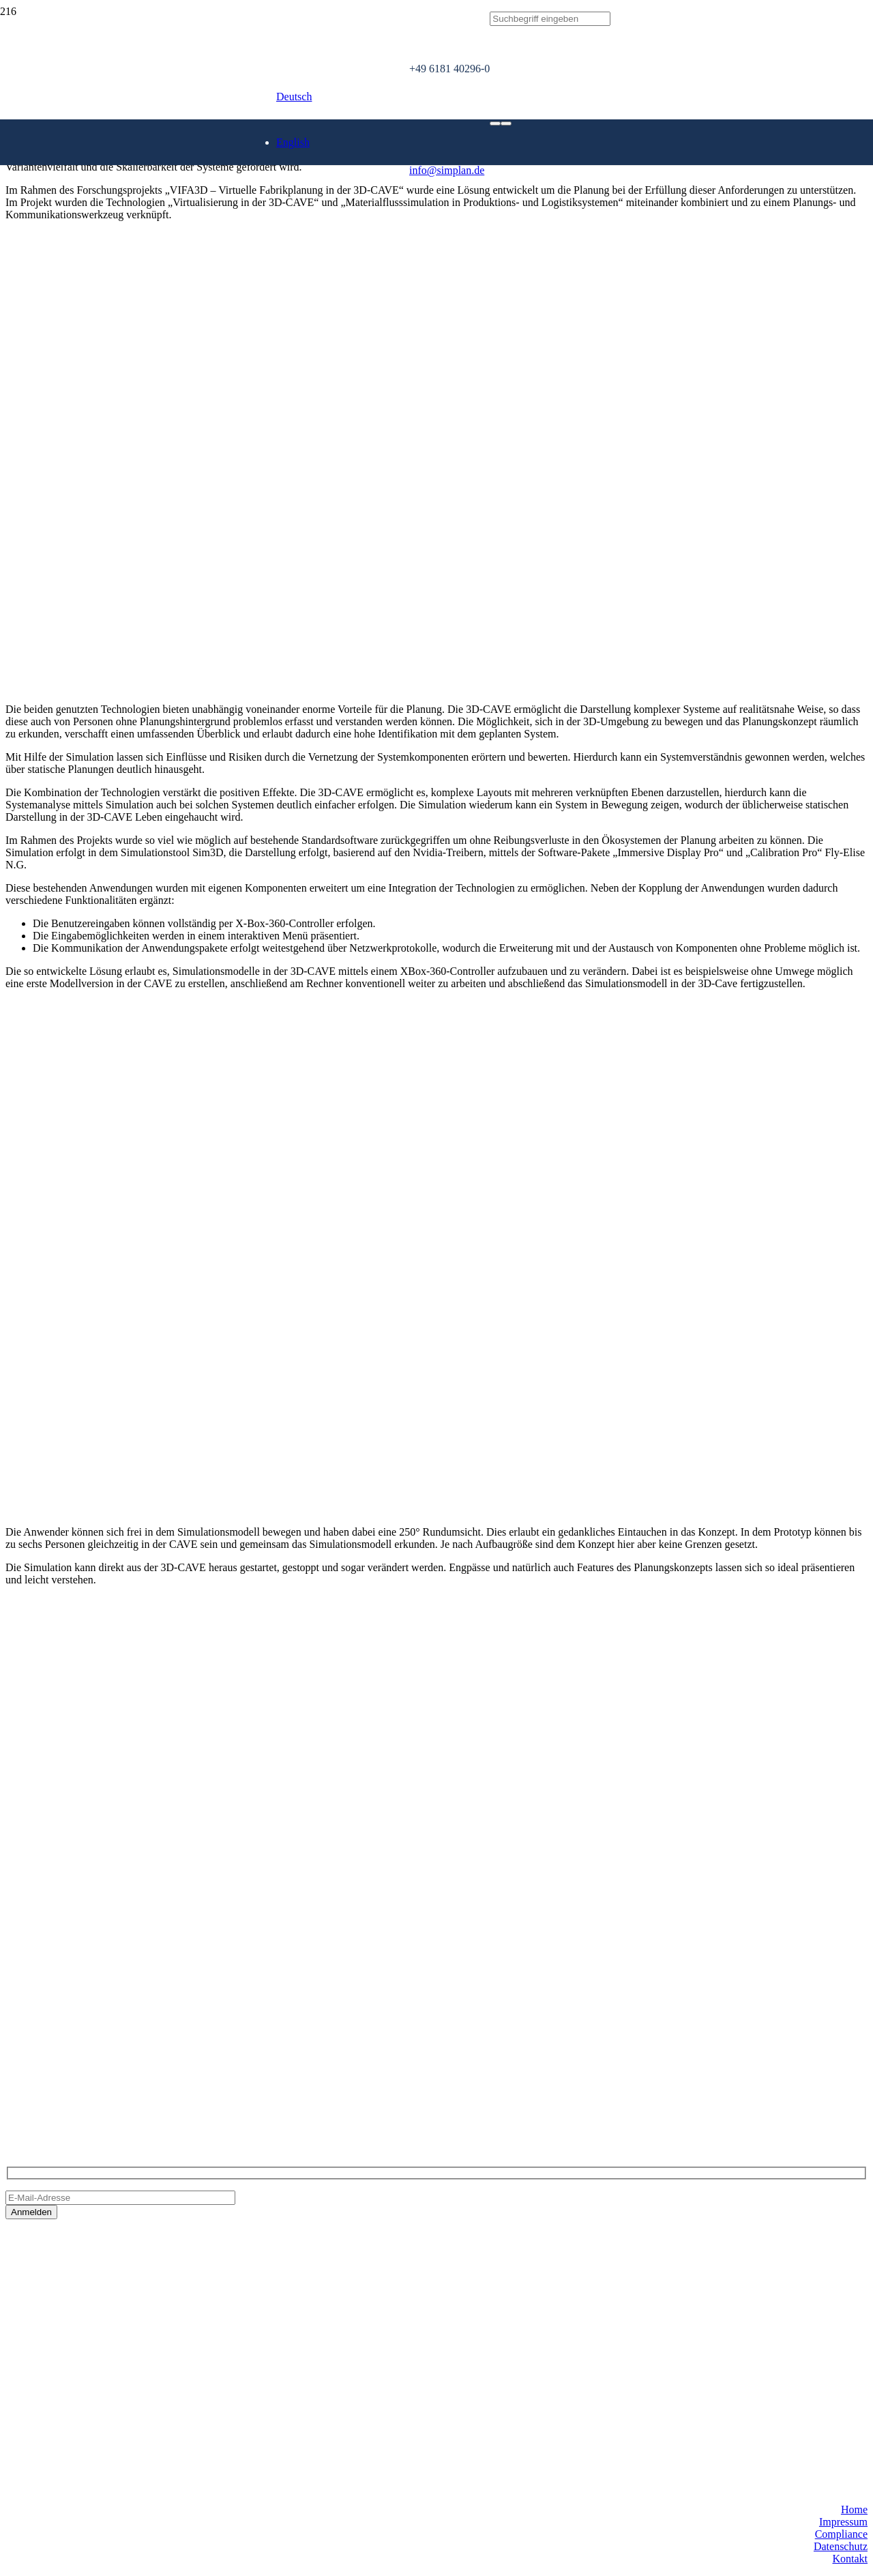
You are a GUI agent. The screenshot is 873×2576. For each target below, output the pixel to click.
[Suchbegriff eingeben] (550, 19)
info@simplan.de (42, 2077)
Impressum (843, 2522)
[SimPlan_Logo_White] (108, 176)
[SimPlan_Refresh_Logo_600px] (204, 216)
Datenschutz (841, 2546)
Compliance (841, 2534)
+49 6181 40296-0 (45, 2054)
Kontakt (850, 2558)
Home (854, 2509)
